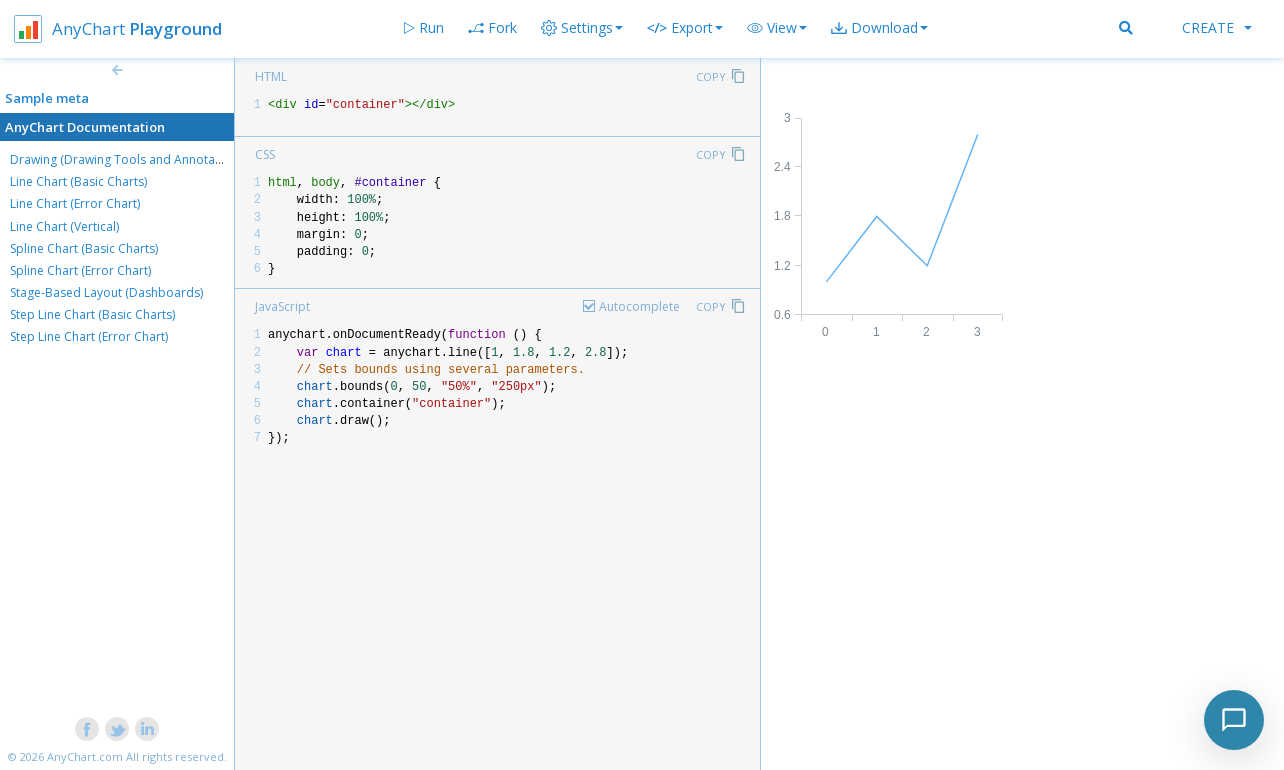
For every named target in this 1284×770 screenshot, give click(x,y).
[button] (777, 28)
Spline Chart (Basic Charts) (84, 248)
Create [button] (1217, 27)
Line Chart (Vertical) (64, 226)
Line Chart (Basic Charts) (78, 181)
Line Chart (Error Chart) (75, 203)
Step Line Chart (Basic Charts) (92, 314)
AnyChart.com (85, 756)
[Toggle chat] (1234, 720)
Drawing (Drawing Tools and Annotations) (128, 159)
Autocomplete (639, 306)
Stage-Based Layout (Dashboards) (106, 292)
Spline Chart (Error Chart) (80, 270)
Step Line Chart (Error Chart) (89, 336)
